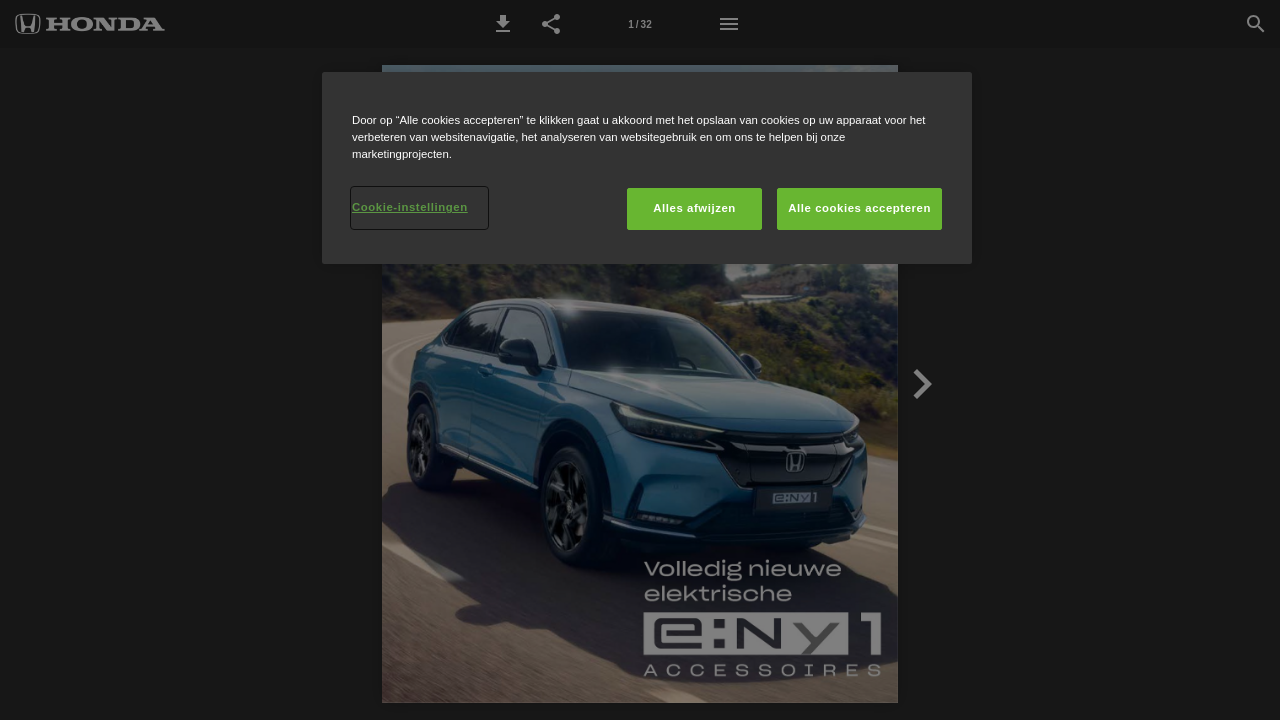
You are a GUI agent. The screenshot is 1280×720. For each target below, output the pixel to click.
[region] (647, 168)
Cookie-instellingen (410, 207)
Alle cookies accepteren (859, 208)
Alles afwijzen (694, 208)
